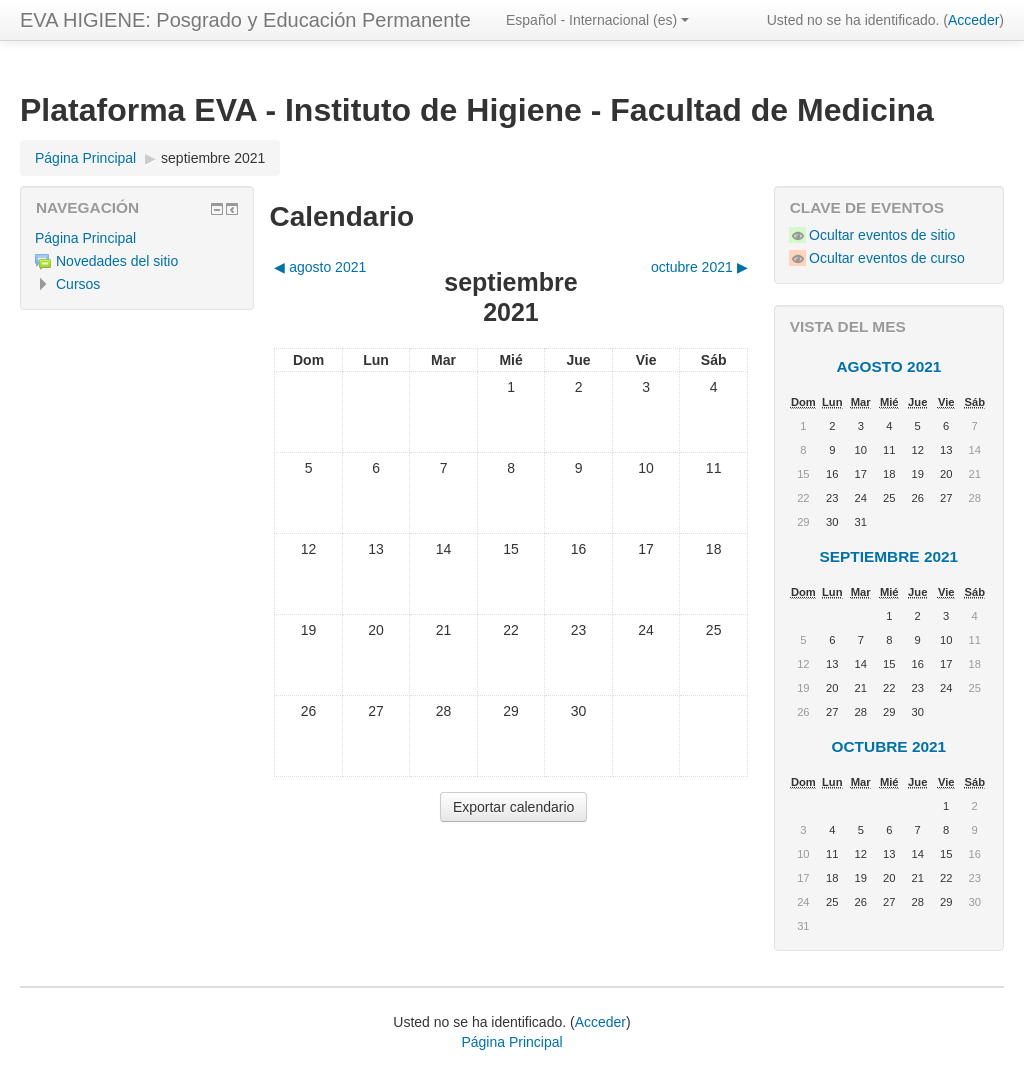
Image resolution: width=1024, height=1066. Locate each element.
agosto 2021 (888, 366)
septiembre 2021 (213, 158)
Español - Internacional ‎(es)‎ (597, 20)
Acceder (973, 20)
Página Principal (85, 238)
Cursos (78, 284)
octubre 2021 (889, 746)
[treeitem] (137, 238)
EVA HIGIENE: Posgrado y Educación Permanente (245, 20)
